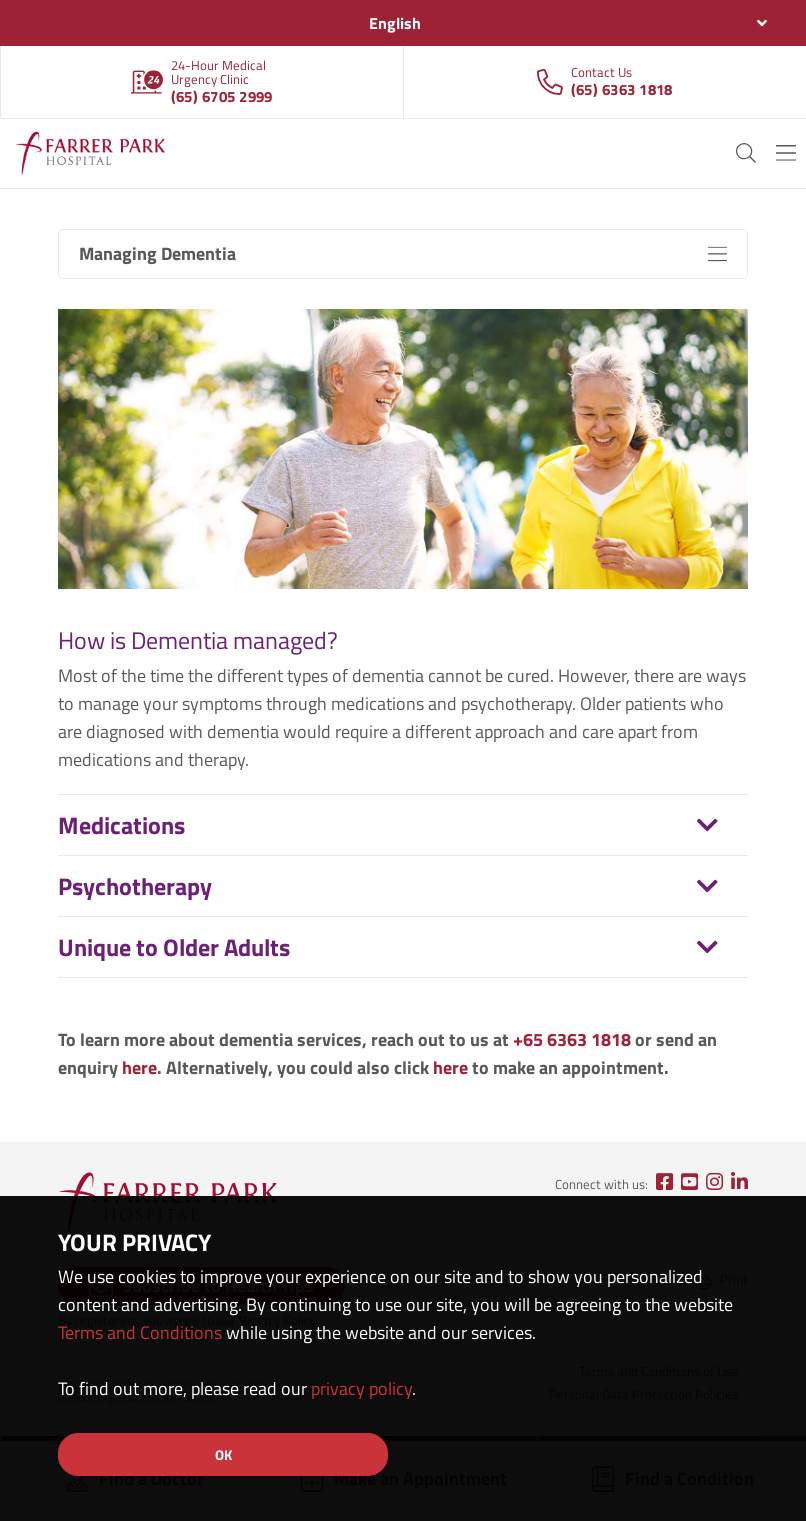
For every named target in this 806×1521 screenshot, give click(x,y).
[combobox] (403, 23)
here (139, 1067)
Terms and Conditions (140, 1332)
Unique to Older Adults (174, 947)
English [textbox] (395, 23)
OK (223, 1454)
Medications (121, 825)
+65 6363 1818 (572, 1039)
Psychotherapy (135, 886)
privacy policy (361, 1388)
